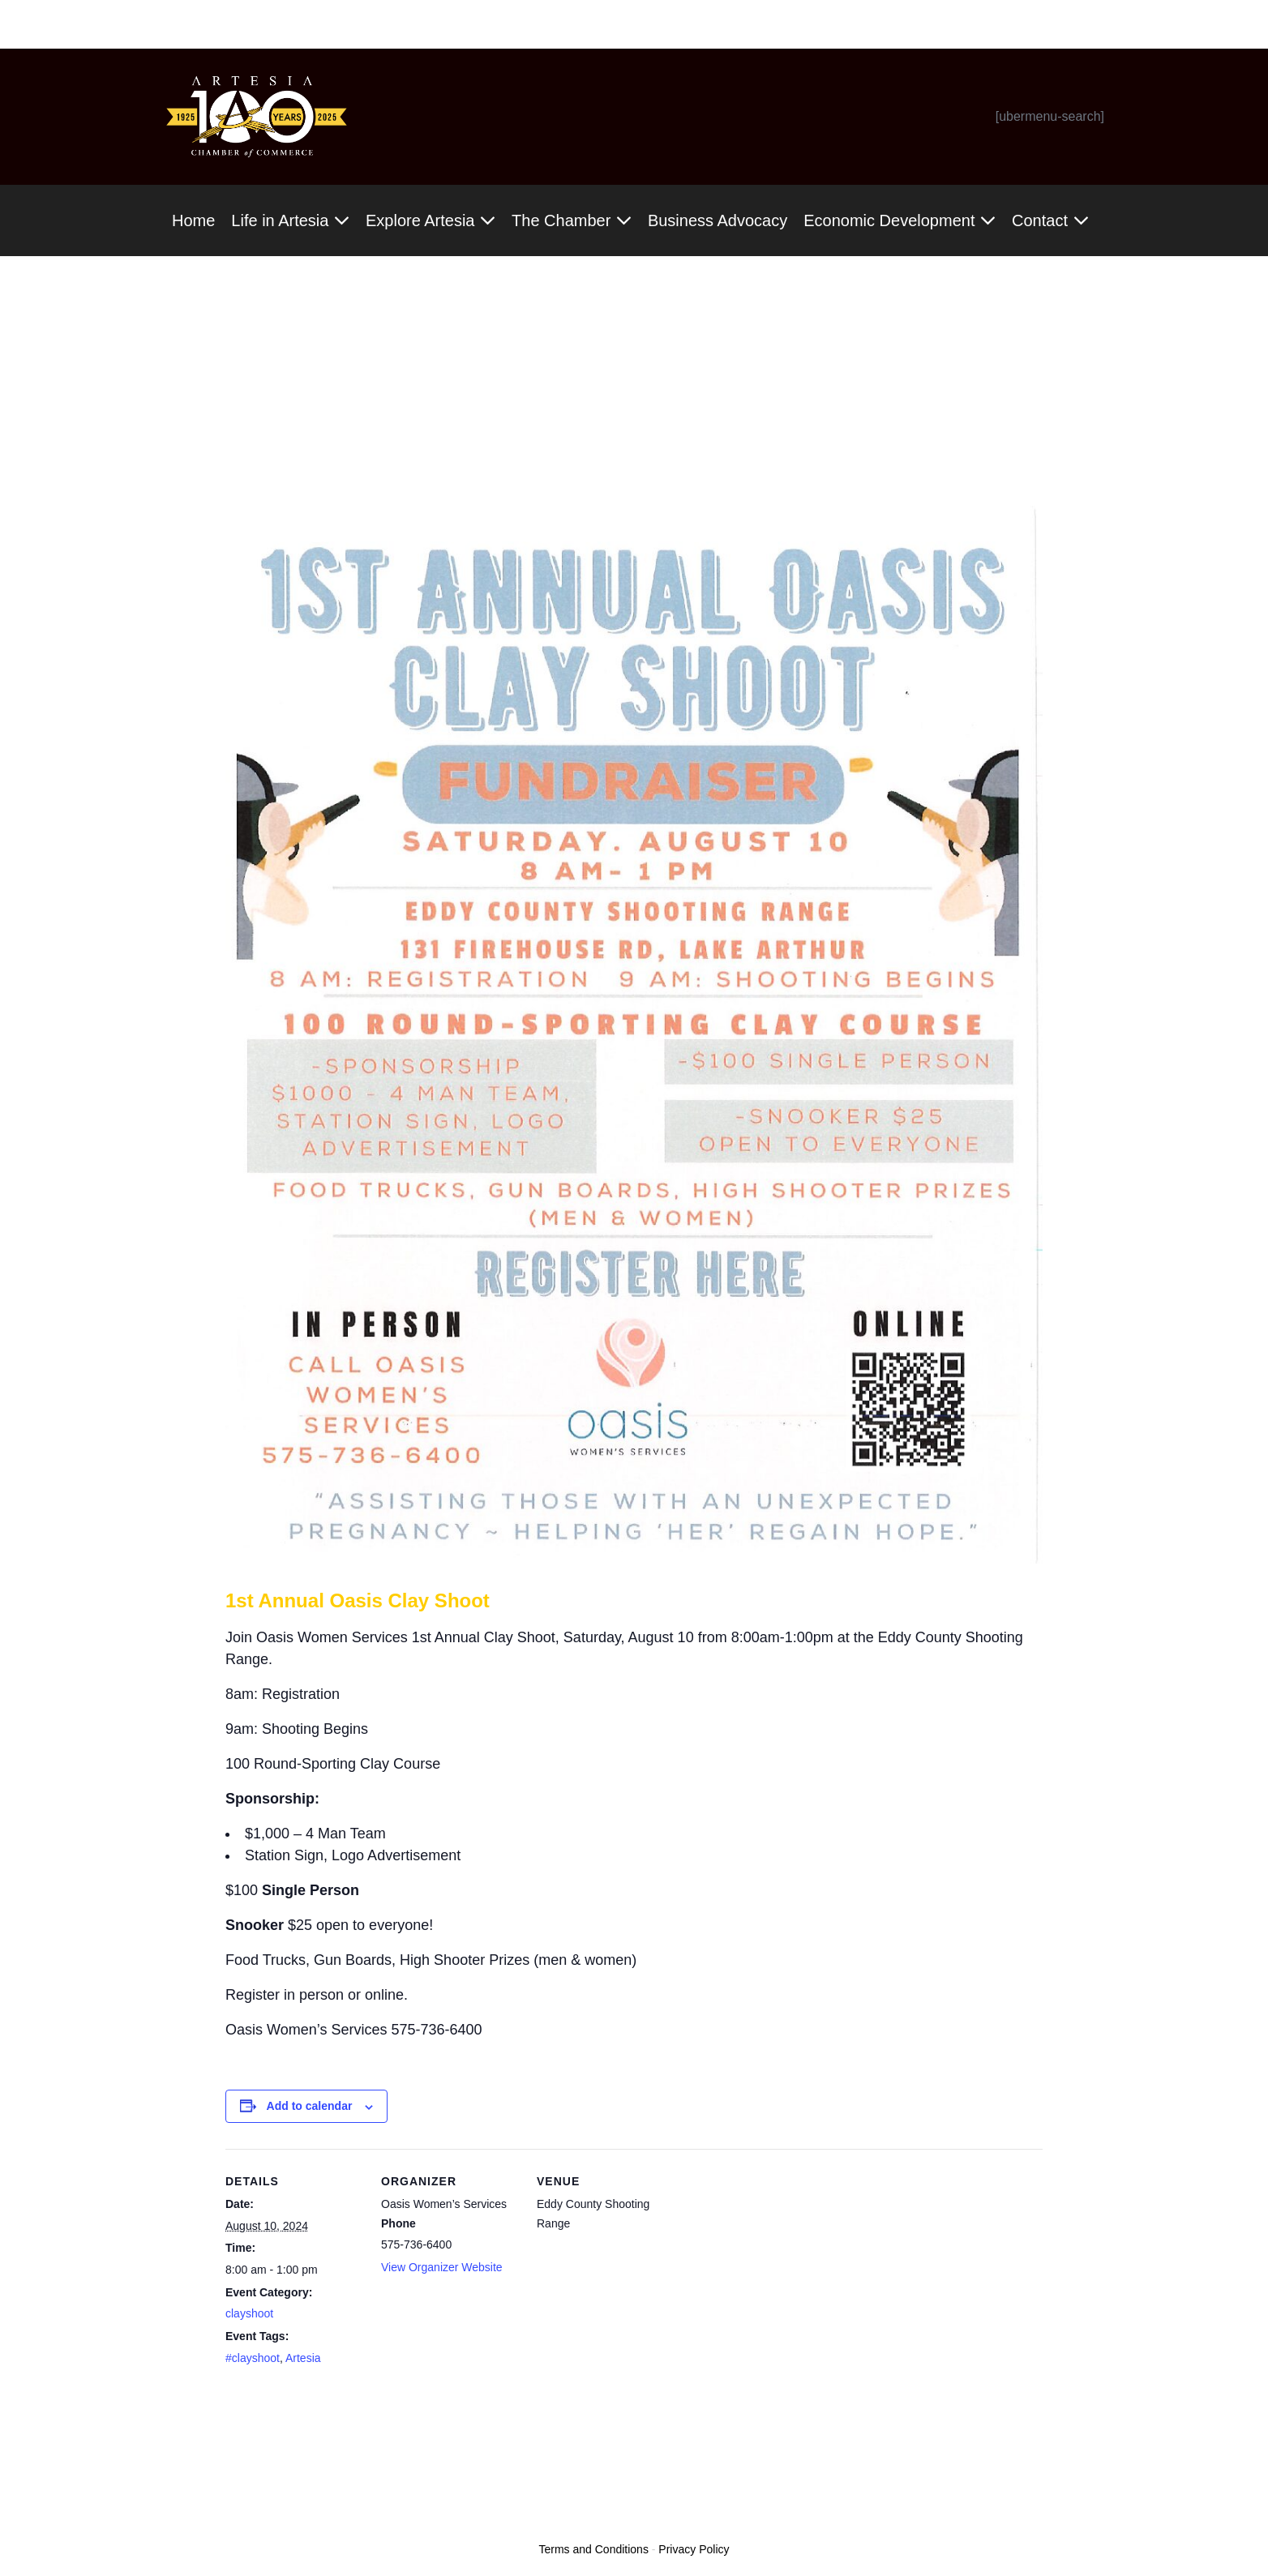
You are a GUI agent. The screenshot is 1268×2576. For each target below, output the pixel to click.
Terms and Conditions (594, 2549)
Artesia (303, 2357)
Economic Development (899, 220)
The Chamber (572, 220)
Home (193, 220)
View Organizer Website (442, 2267)
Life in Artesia (290, 220)
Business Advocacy (717, 220)
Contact (1050, 220)
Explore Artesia (430, 220)
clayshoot (249, 2313)
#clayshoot (252, 2357)
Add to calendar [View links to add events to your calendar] (310, 2105)
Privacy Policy (693, 2549)
